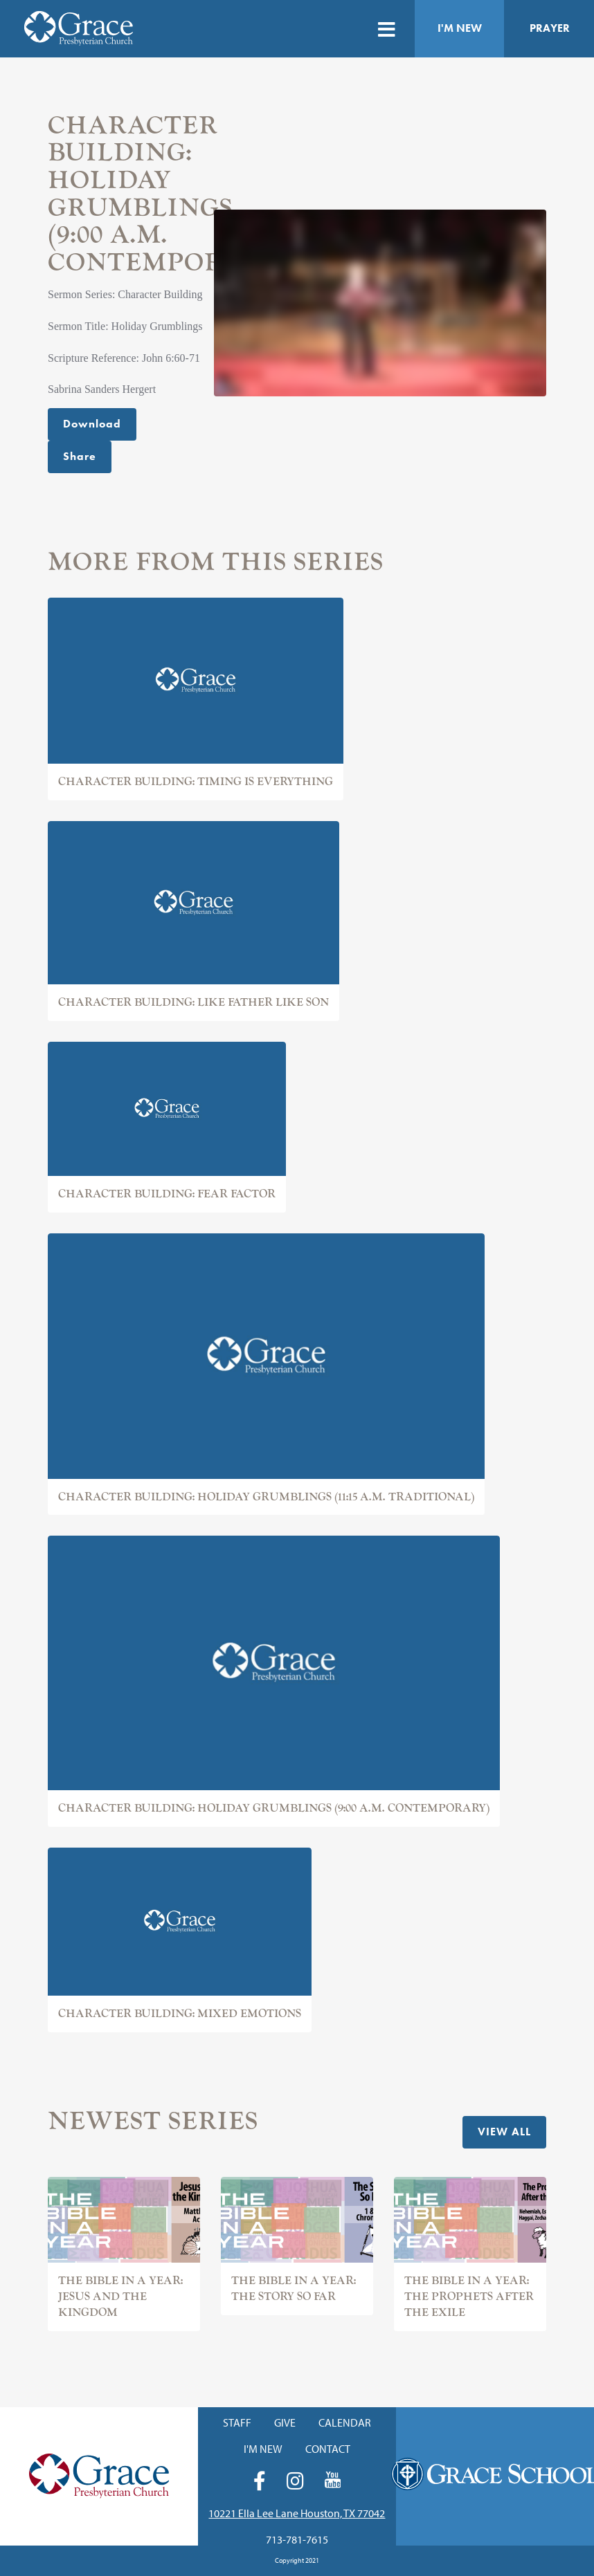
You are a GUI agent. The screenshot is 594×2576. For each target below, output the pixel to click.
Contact (327, 2449)
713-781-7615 (297, 2539)
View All (504, 2131)
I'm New (460, 28)
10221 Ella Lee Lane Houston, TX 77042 (296, 2513)
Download (92, 423)
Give (285, 2422)
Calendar (344, 2422)
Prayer (550, 28)
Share (79, 456)
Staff (237, 2422)
